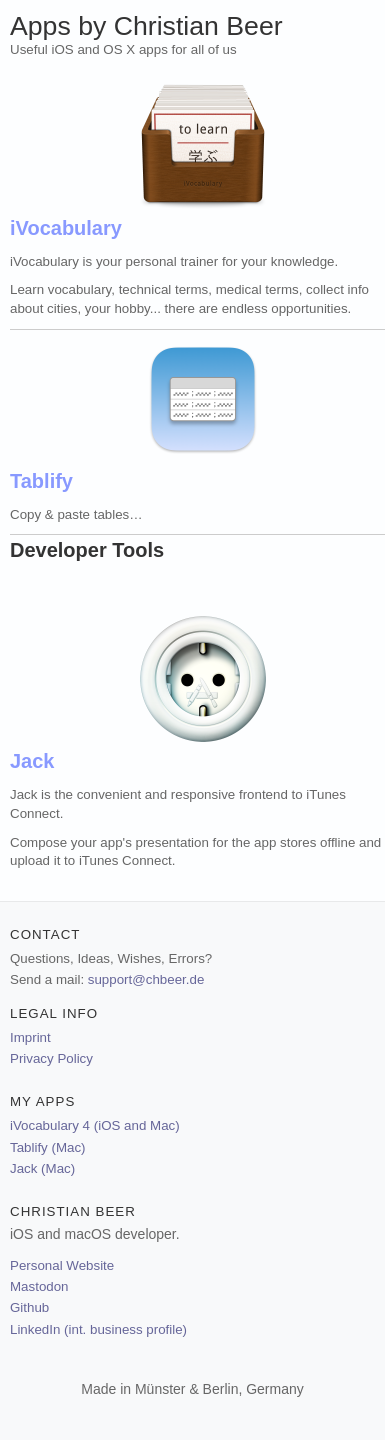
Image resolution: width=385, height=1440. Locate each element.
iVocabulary (66, 228)
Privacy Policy (51, 1058)
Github (29, 1307)
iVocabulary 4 (95, 1125)
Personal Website (62, 1265)
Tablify (41, 481)
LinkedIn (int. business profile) (98, 1329)
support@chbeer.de (146, 979)
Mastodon (39, 1286)
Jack (32, 761)
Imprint (30, 1037)
